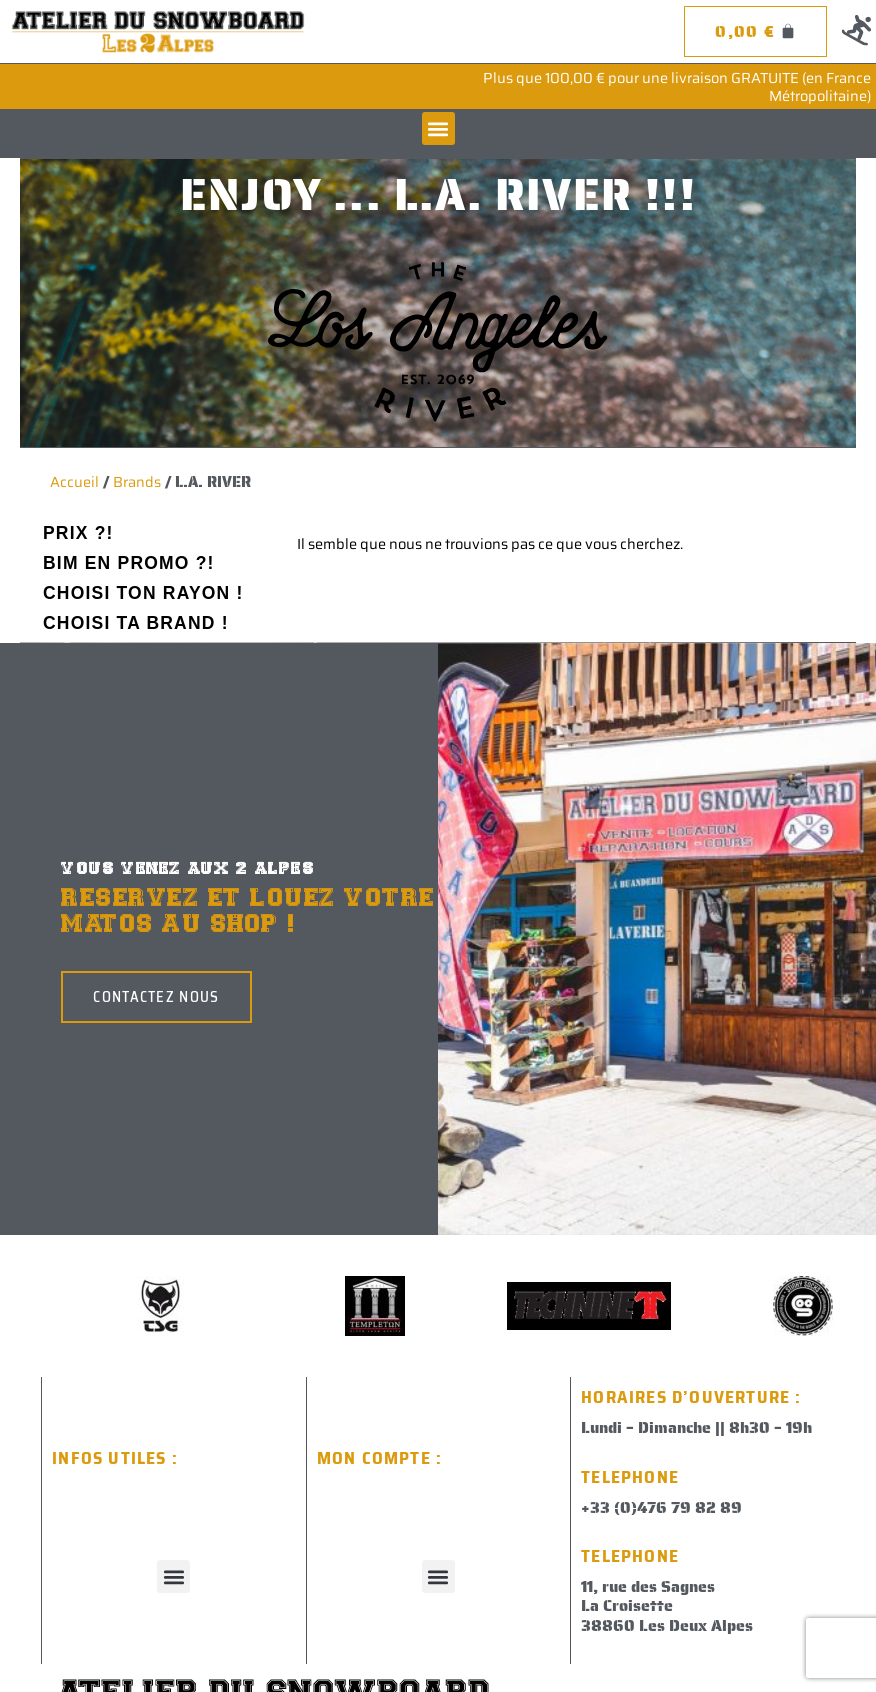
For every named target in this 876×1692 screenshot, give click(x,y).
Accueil (74, 481)
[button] (438, 128)
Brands (137, 481)
